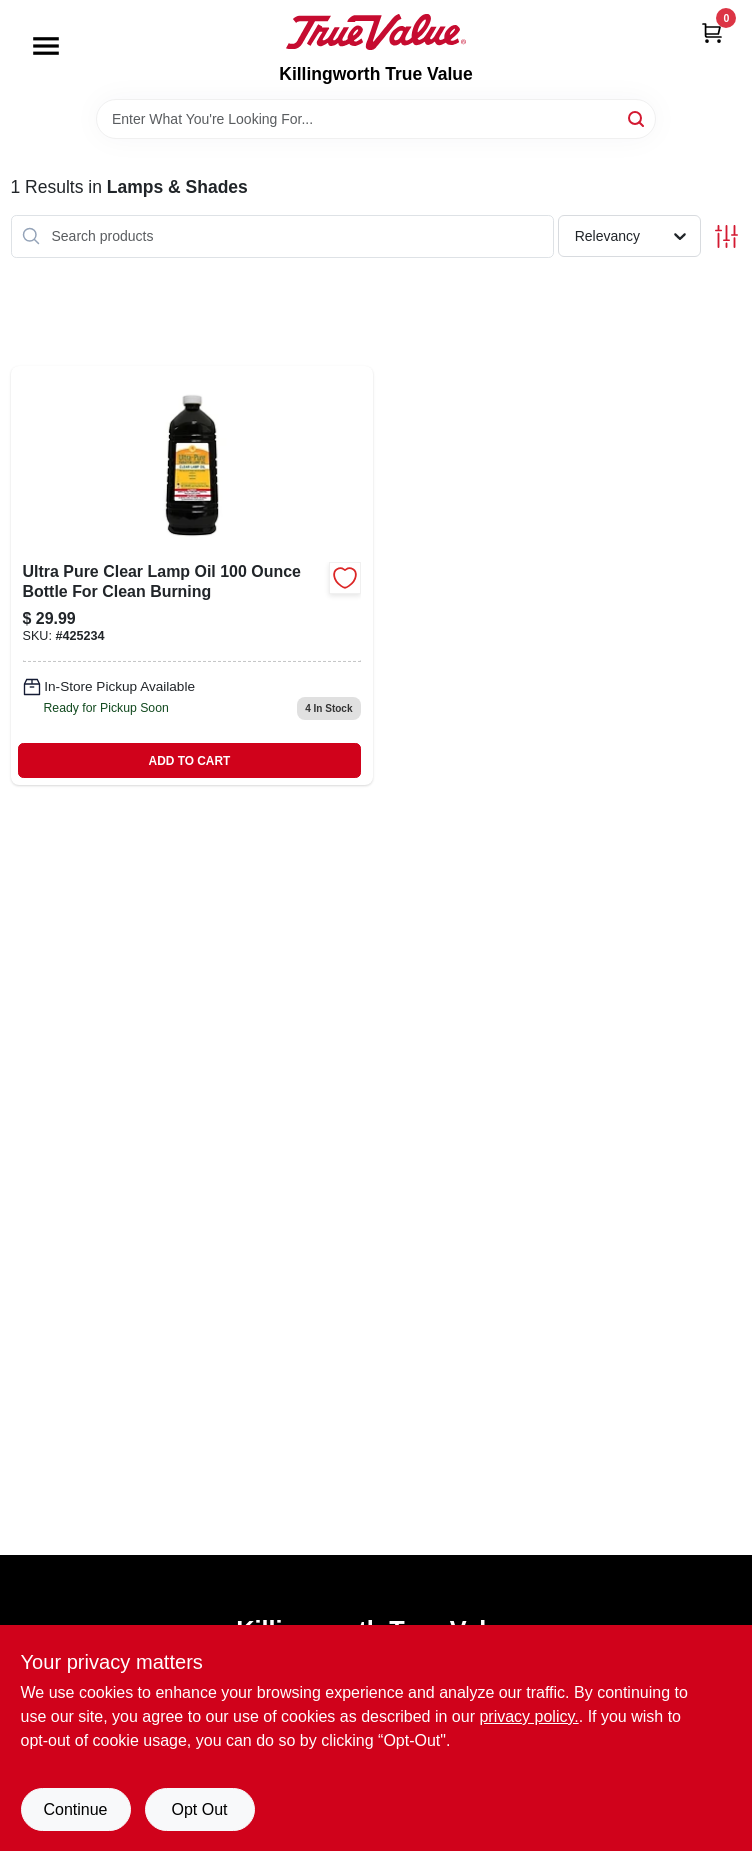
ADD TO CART (190, 761)
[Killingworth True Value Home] (376, 32)
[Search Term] (376, 119)
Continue (75, 1809)
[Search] (637, 117)
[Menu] (46, 46)
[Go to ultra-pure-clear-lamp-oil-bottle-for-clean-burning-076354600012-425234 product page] (192, 575)
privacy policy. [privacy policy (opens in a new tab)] (528, 1716)
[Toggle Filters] (726, 236)
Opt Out (199, 1809)
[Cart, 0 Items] (712, 32)
